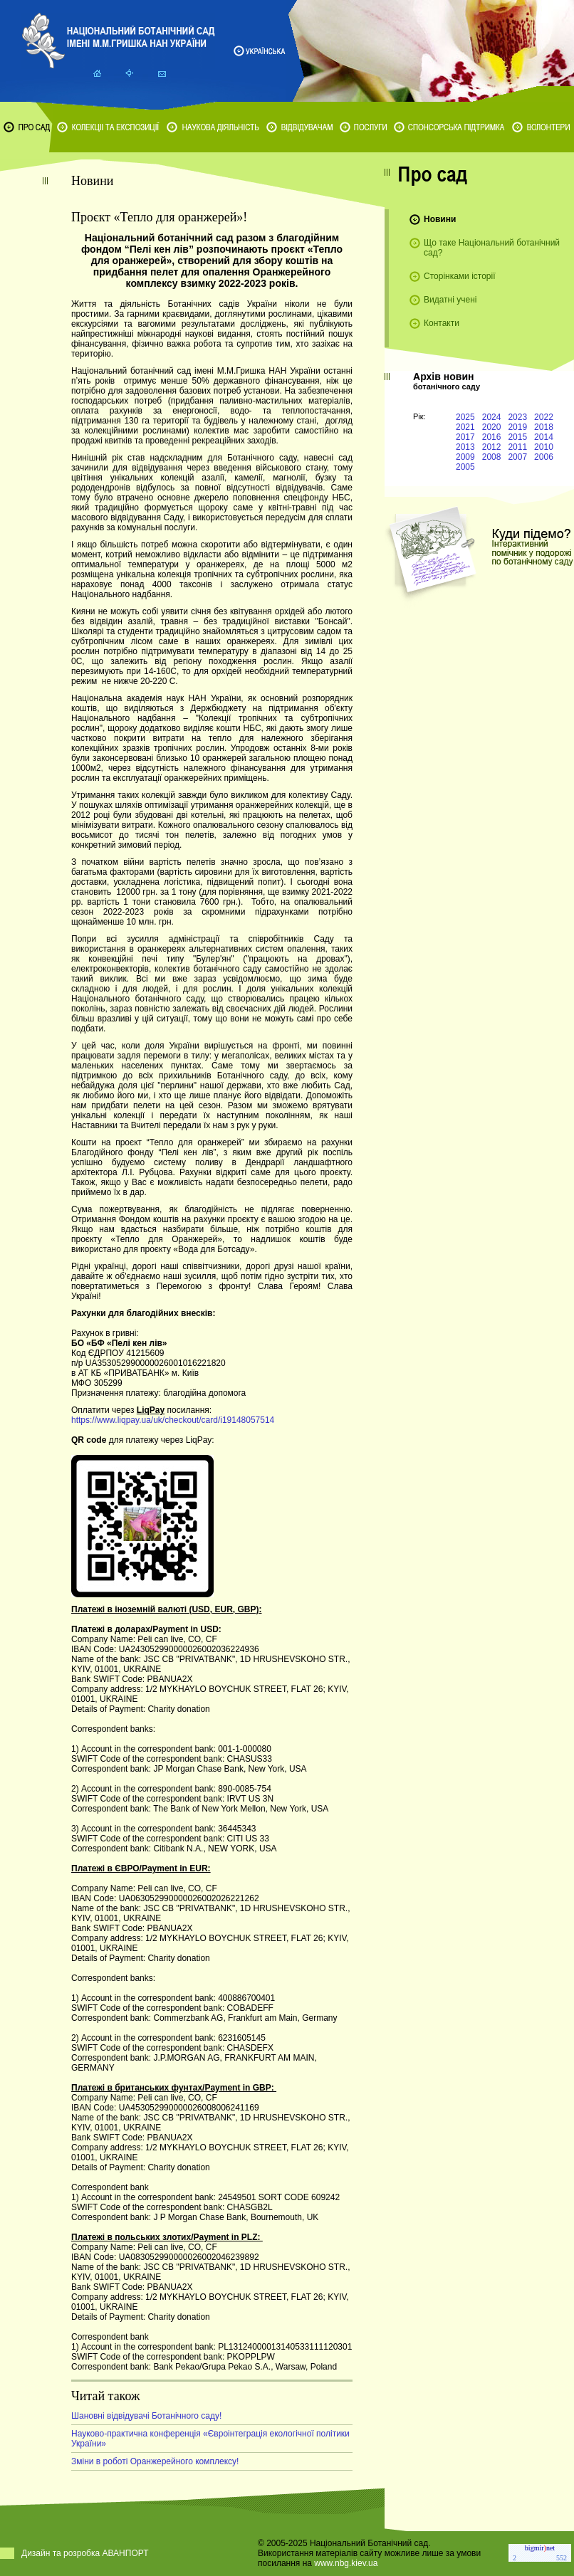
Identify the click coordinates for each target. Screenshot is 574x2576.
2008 (491, 457)
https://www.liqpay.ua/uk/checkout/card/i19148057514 (172, 1420)
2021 (465, 427)
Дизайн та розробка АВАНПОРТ (85, 2553)
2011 (517, 447)
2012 (491, 447)
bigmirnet (540, 2548)
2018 (543, 427)
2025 (465, 417)
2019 (517, 427)
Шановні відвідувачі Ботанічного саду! (146, 2416)
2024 (491, 417)
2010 (543, 447)
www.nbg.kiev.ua (345, 2563)
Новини (440, 219)
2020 (491, 427)
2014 (543, 437)
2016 (491, 437)
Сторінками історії (460, 276)
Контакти (441, 323)
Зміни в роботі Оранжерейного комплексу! (155, 2461)
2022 (543, 417)
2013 (465, 447)
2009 (465, 457)
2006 (543, 457)
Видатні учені (450, 300)
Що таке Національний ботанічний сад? (492, 248)
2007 (517, 457)
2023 (517, 417)
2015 (517, 437)
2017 (465, 437)
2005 (465, 467)
